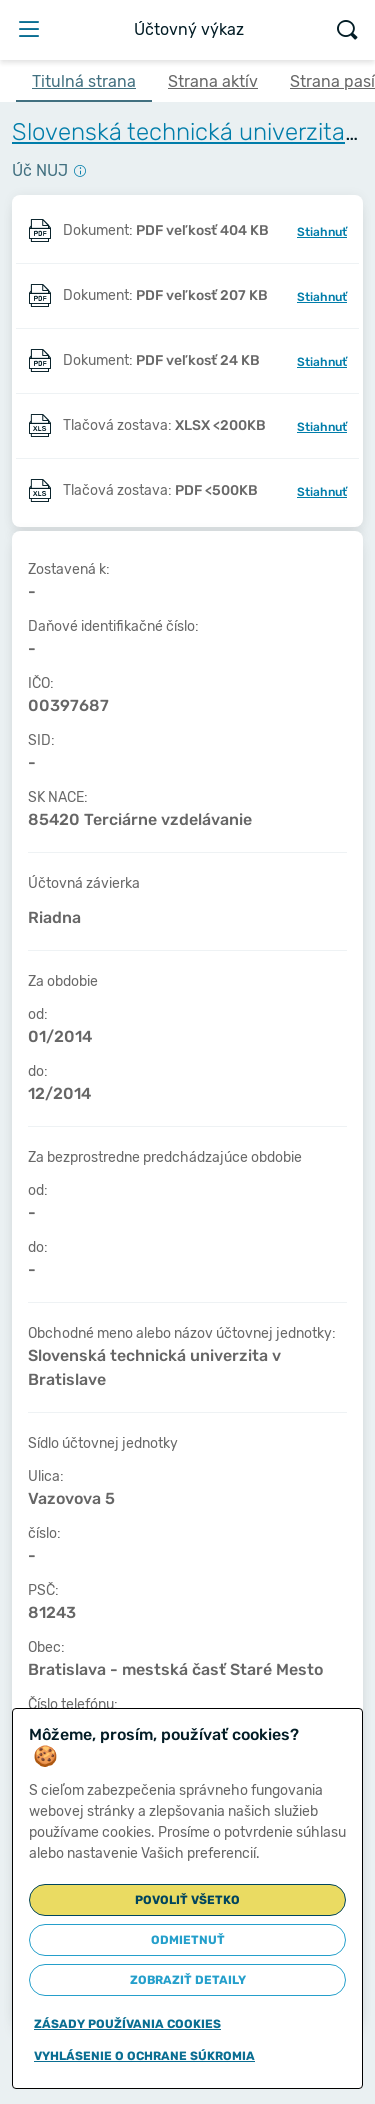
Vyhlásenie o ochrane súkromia (144, 2056)
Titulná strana (84, 81)
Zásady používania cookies (127, 2024)
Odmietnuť (188, 1940)
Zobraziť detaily (188, 1980)
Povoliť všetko (187, 1900)
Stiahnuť (322, 232)
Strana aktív (213, 81)
